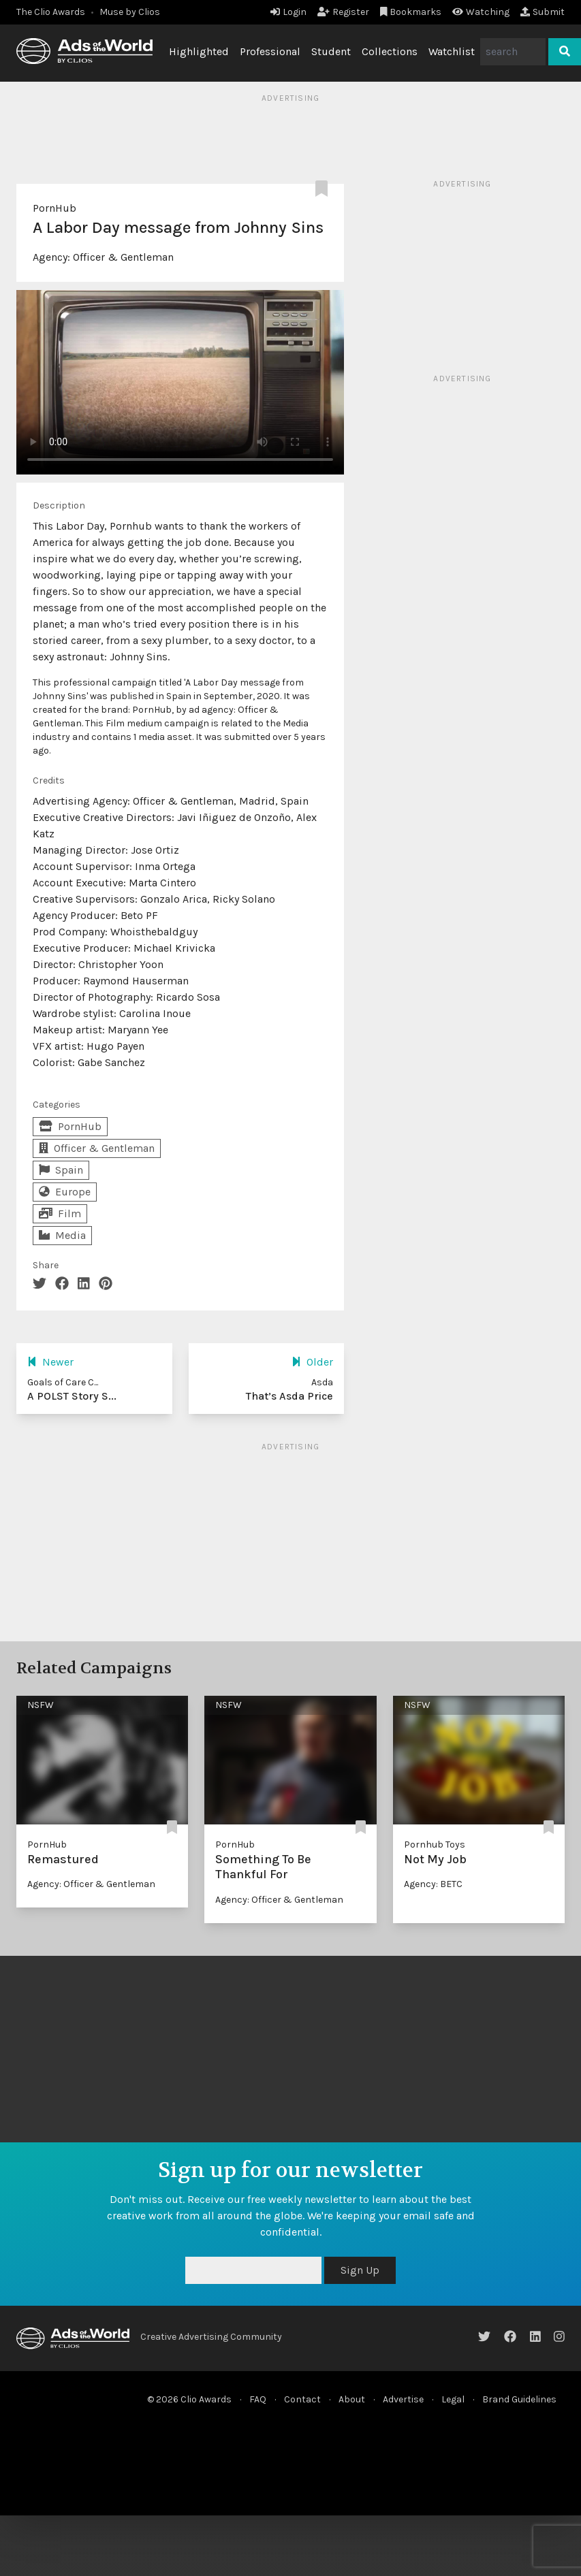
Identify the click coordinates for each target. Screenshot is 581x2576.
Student (331, 51)
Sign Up (360, 2270)
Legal (453, 2399)
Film (60, 1213)
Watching (480, 12)
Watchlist (451, 51)
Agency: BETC (433, 1884)
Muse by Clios (129, 12)
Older (312, 1361)
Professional (270, 51)
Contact (302, 2399)
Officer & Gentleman (123, 257)
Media (62, 1235)
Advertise (403, 2399)
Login (288, 12)
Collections (390, 51)
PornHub (54, 208)
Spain (61, 1169)
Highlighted (199, 51)
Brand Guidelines (519, 2399)
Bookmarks (411, 12)
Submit (542, 12)
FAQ (257, 2399)
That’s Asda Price (289, 1395)
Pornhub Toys (434, 1844)
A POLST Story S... (71, 1395)
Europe (65, 1191)
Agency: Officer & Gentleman (91, 1884)
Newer (50, 1361)
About (352, 2399)
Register (343, 12)
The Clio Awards (50, 12)
